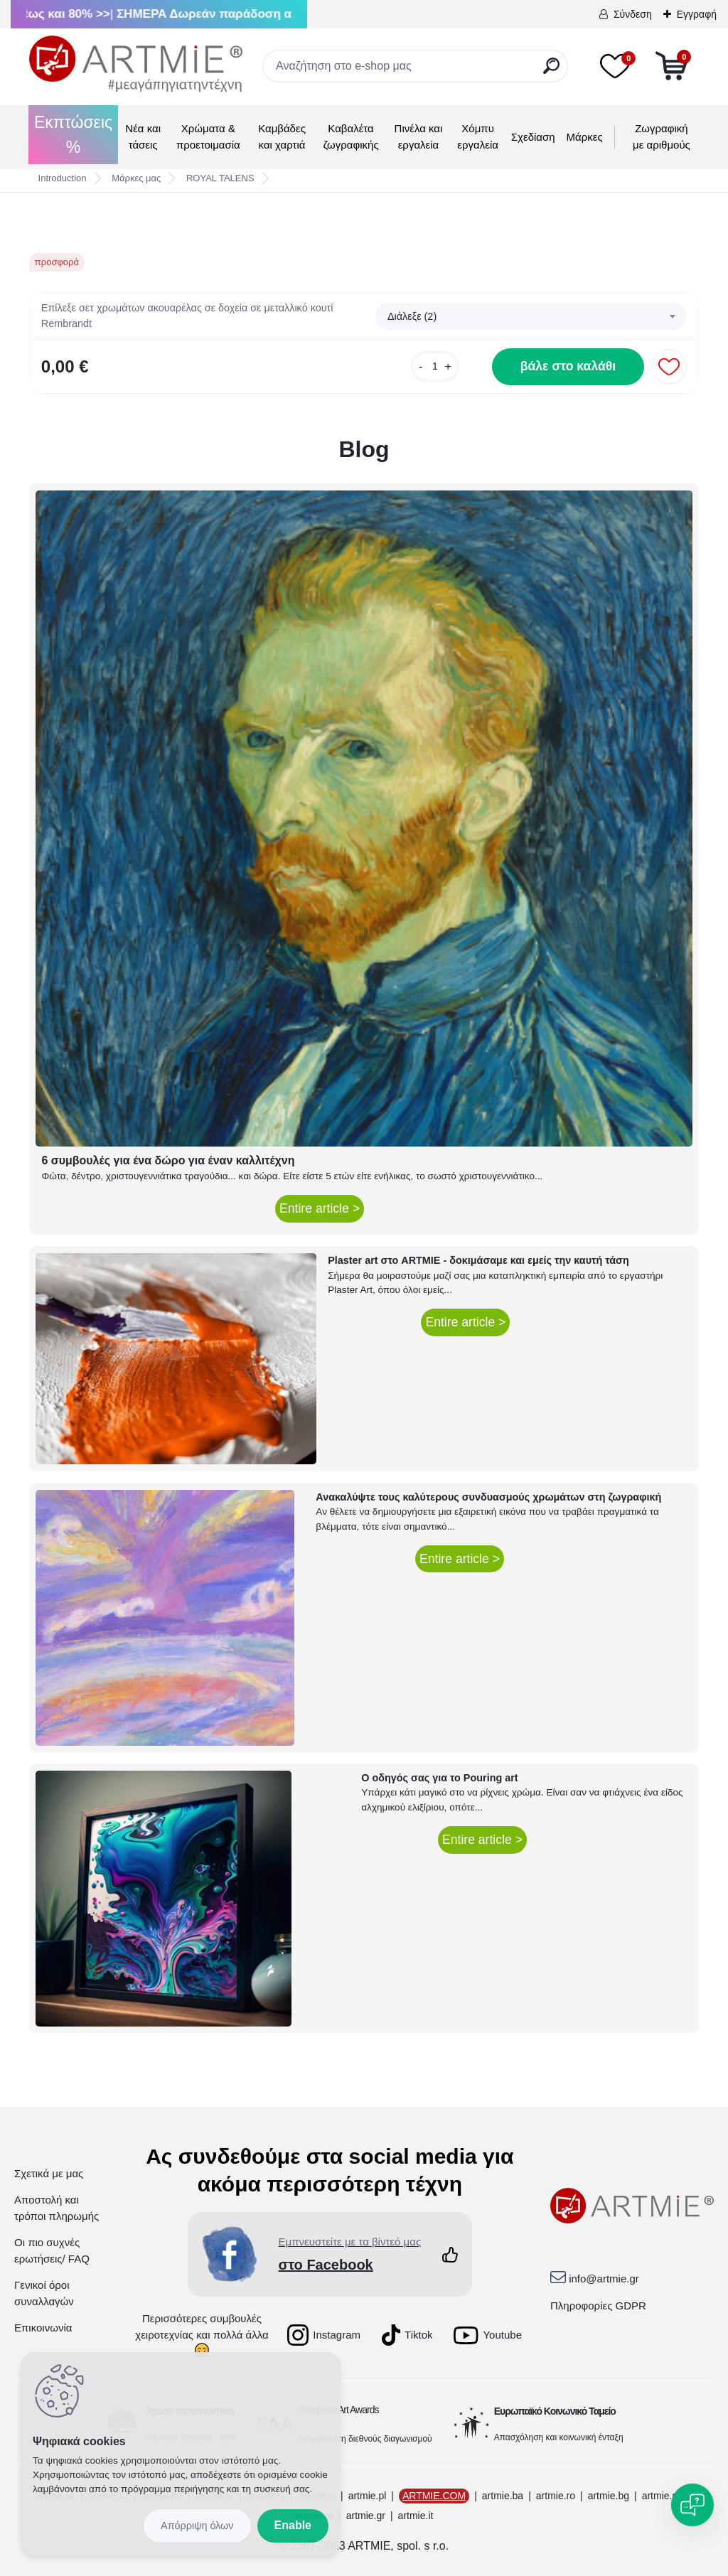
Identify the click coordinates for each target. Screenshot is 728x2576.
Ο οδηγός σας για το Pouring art (439, 1777)
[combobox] (531, 316)
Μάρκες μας (136, 178)
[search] (551, 71)
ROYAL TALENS (220, 178)
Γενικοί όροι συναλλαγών (44, 2293)
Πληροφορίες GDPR (598, 2305)
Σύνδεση (633, 14)
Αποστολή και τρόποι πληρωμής (56, 2208)
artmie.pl (367, 2495)
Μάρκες (585, 137)
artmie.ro (555, 2495)
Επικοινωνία (43, 2328)
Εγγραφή (697, 14)
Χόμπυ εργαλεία (477, 136)
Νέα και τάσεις (143, 136)
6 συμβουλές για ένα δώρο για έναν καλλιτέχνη (167, 1160)
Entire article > (319, 1208)
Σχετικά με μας (48, 2173)
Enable (292, 2525)
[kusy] (435, 366)
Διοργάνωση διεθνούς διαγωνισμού (365, 2439)
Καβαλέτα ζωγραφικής (350, 136)
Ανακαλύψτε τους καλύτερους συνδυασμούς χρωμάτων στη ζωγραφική (488, 1497)
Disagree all (197, 2525)
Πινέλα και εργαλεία (419, 136)
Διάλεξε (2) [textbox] (412, 316)
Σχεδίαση (533, 137)
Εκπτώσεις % (73, 134)
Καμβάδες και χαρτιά (282, 136)
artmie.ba (502, 2495)
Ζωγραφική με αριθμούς (661, 136)
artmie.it (416, 2515)
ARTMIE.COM (434, 2495)
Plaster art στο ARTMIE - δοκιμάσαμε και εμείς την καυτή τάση (478, 1260)
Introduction (62, 178)
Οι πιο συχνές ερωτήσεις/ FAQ (52, 2250)
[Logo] (135, 64)
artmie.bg (608, 2495)
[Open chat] (692, 2505)
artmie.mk (663, 2495)
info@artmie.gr (604, 2278)
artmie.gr (365, 2515)
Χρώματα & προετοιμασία (208, 136)
